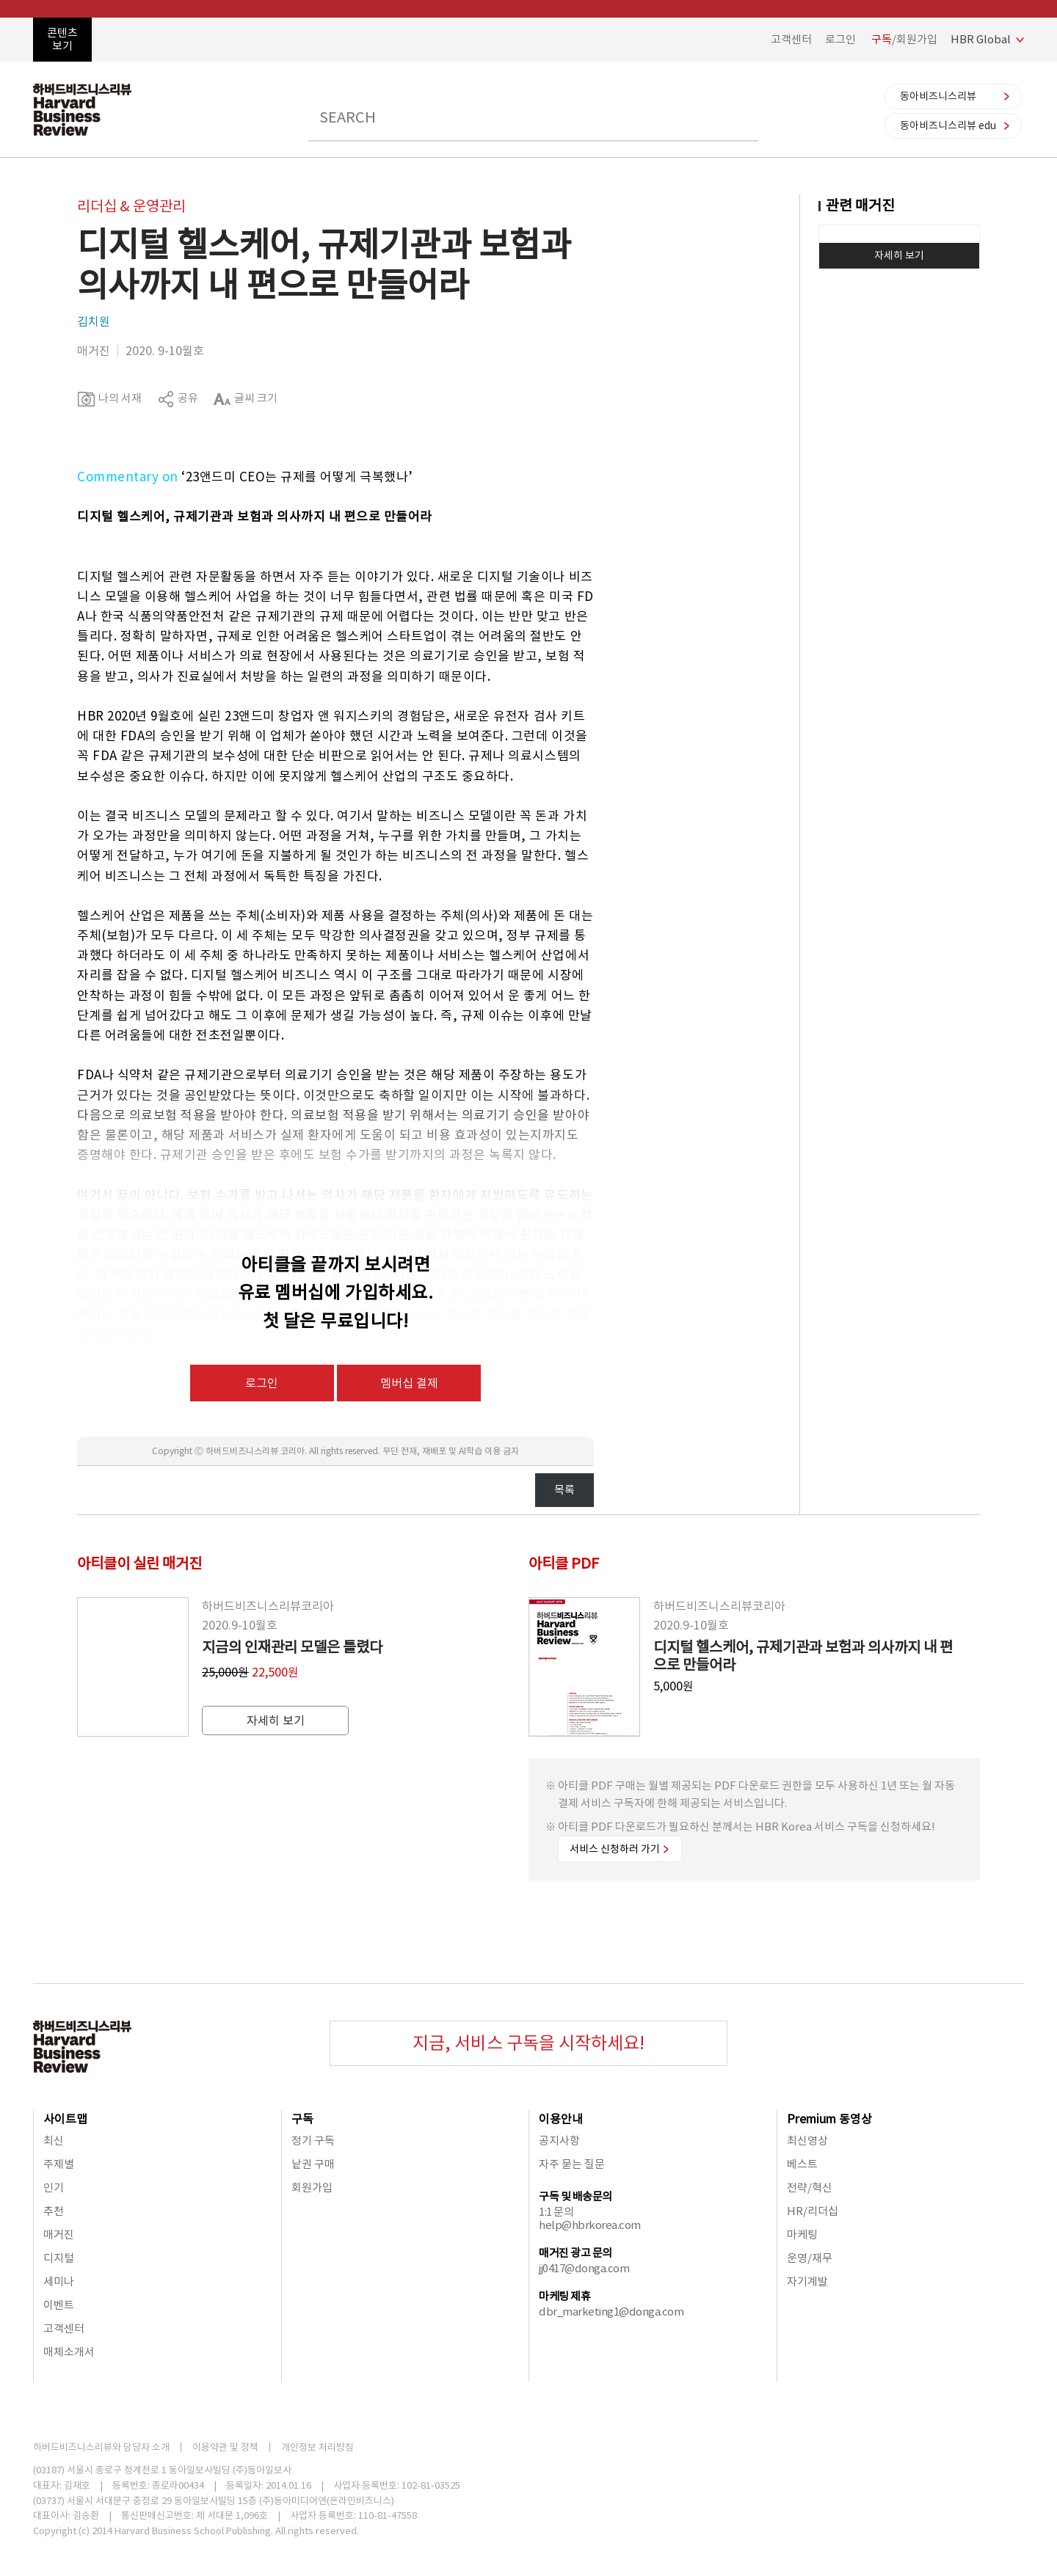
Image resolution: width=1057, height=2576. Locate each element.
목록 (564, 1490)
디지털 (58, 2258)
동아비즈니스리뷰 (938, 96)
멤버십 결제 (409, 1383)
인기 (53, 2187)
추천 (53, 2211)
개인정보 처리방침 (317, 2447)
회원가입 (312, 2187)
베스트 (802, 2164)
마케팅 (802, 2234)
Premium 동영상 (829, 2119)
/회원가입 (904, 39)
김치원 (93, 321)
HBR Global (981, 39)
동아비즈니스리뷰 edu (948, 125)
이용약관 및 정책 (225, 2447)
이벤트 (58, 2305)
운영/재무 (809, 2258)
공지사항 (559, 2141)
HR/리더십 (812, 2211)
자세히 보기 (899, 255)
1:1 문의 (556, 2212)
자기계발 (807, 2281)
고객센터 (791, 39)
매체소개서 (69, 2352)
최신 (53, 2141)
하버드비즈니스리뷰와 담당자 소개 (101, 2447)
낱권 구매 (313, 2164)
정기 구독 (313, 2141)
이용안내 (561, 2119)
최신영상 (807, 2141)
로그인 (840, 39)
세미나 (58, 2281)
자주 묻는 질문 (572, 2164)
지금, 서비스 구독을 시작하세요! (528, 2043)
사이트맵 (65, 2119)
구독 (302, 2119)
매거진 (58, 2234)
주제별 (58, 2164)
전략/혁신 (809, 2187)
